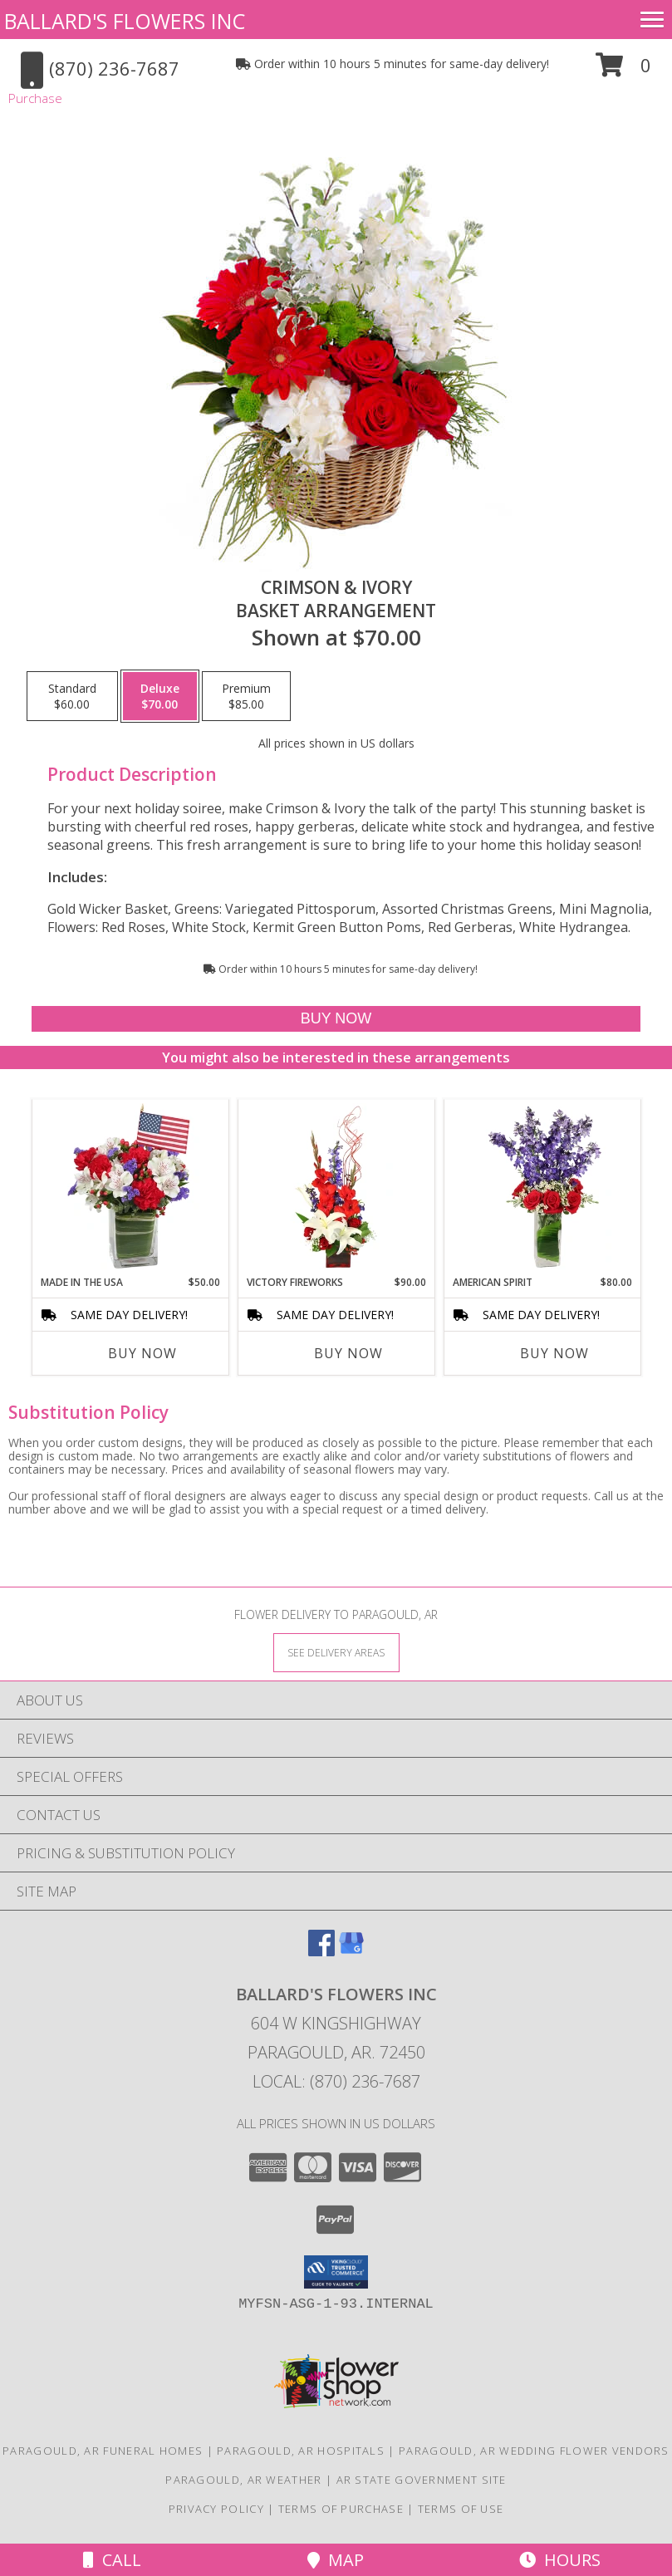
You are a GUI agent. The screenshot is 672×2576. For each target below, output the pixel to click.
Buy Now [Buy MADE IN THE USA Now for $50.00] (142, 1353)
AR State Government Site (421, 2479)
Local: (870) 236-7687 (336, 2081)
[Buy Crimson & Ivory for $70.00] (336, 1019)
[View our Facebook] (321, 1950)
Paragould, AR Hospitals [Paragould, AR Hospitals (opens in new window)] (301, 2450)
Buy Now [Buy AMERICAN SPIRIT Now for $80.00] (554, 1353)
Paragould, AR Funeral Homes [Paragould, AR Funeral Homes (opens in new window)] (102, 2450)
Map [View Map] (335, 2560)
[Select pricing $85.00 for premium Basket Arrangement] (246, 696)
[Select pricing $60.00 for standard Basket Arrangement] (72, 696)
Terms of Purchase (341, 2508)
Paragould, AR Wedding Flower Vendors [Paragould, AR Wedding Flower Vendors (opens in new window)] (534, 2450)
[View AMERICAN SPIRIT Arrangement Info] (542, 1187)
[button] (623, 71)
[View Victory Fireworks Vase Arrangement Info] (336, 1187)
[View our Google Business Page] (351, 1950)
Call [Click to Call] (112, 2560)
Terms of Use (461, 2508)
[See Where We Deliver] (336, 1652)
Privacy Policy (216, 2508)
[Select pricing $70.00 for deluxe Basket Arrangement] (160, 696)
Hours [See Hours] (560, 2560)
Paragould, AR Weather (243, 2479)
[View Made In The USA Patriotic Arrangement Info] (130, 1187)
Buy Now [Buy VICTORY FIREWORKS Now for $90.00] (348, 1353)
